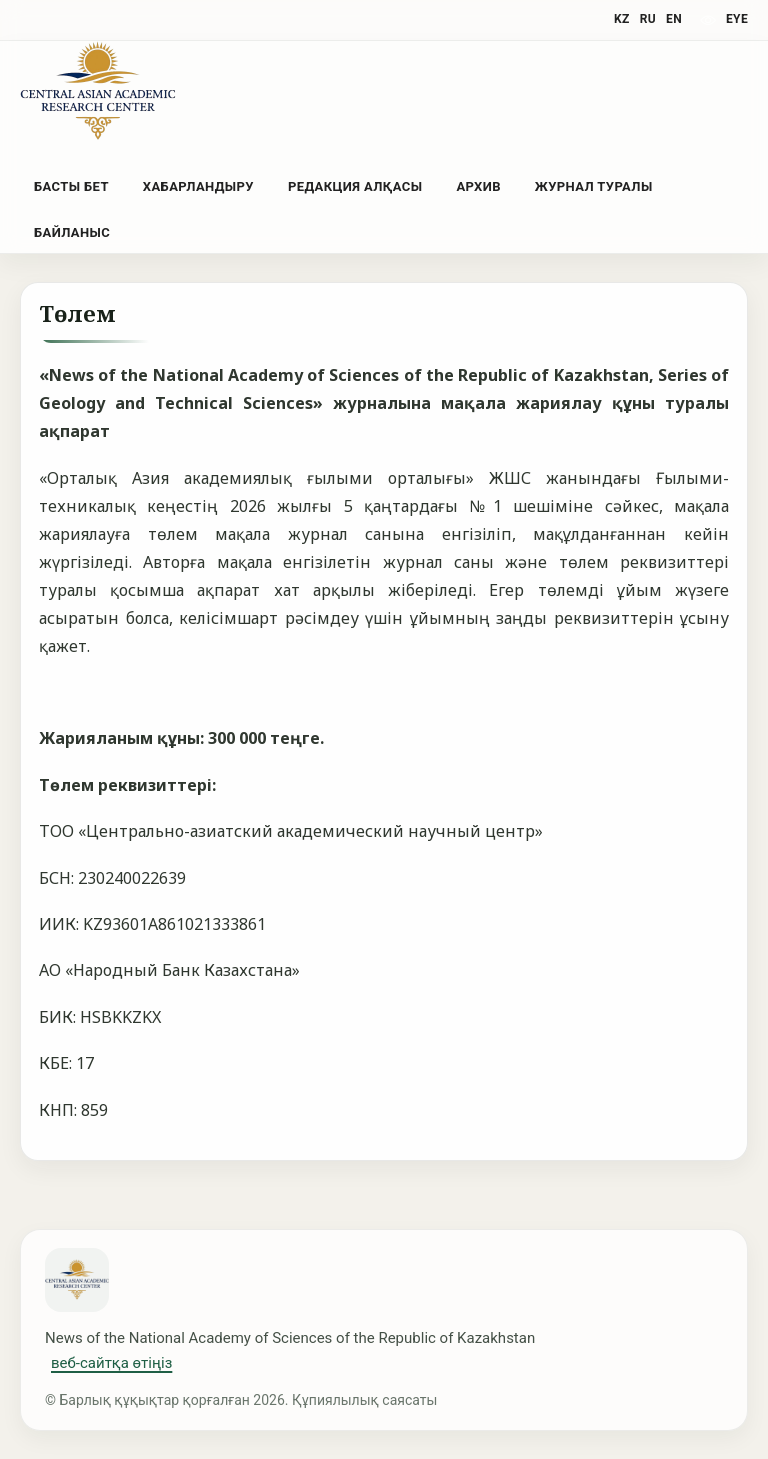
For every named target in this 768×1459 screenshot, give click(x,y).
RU (648, 19)
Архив (478, 186)
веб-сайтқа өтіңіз (111, 1363)
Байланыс (72, 232)
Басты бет (71, 186)
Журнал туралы (594, 186)
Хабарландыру (198, 186)
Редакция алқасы (355, 186)
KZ (622, 19)
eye (737, 19)
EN (674, 19)
